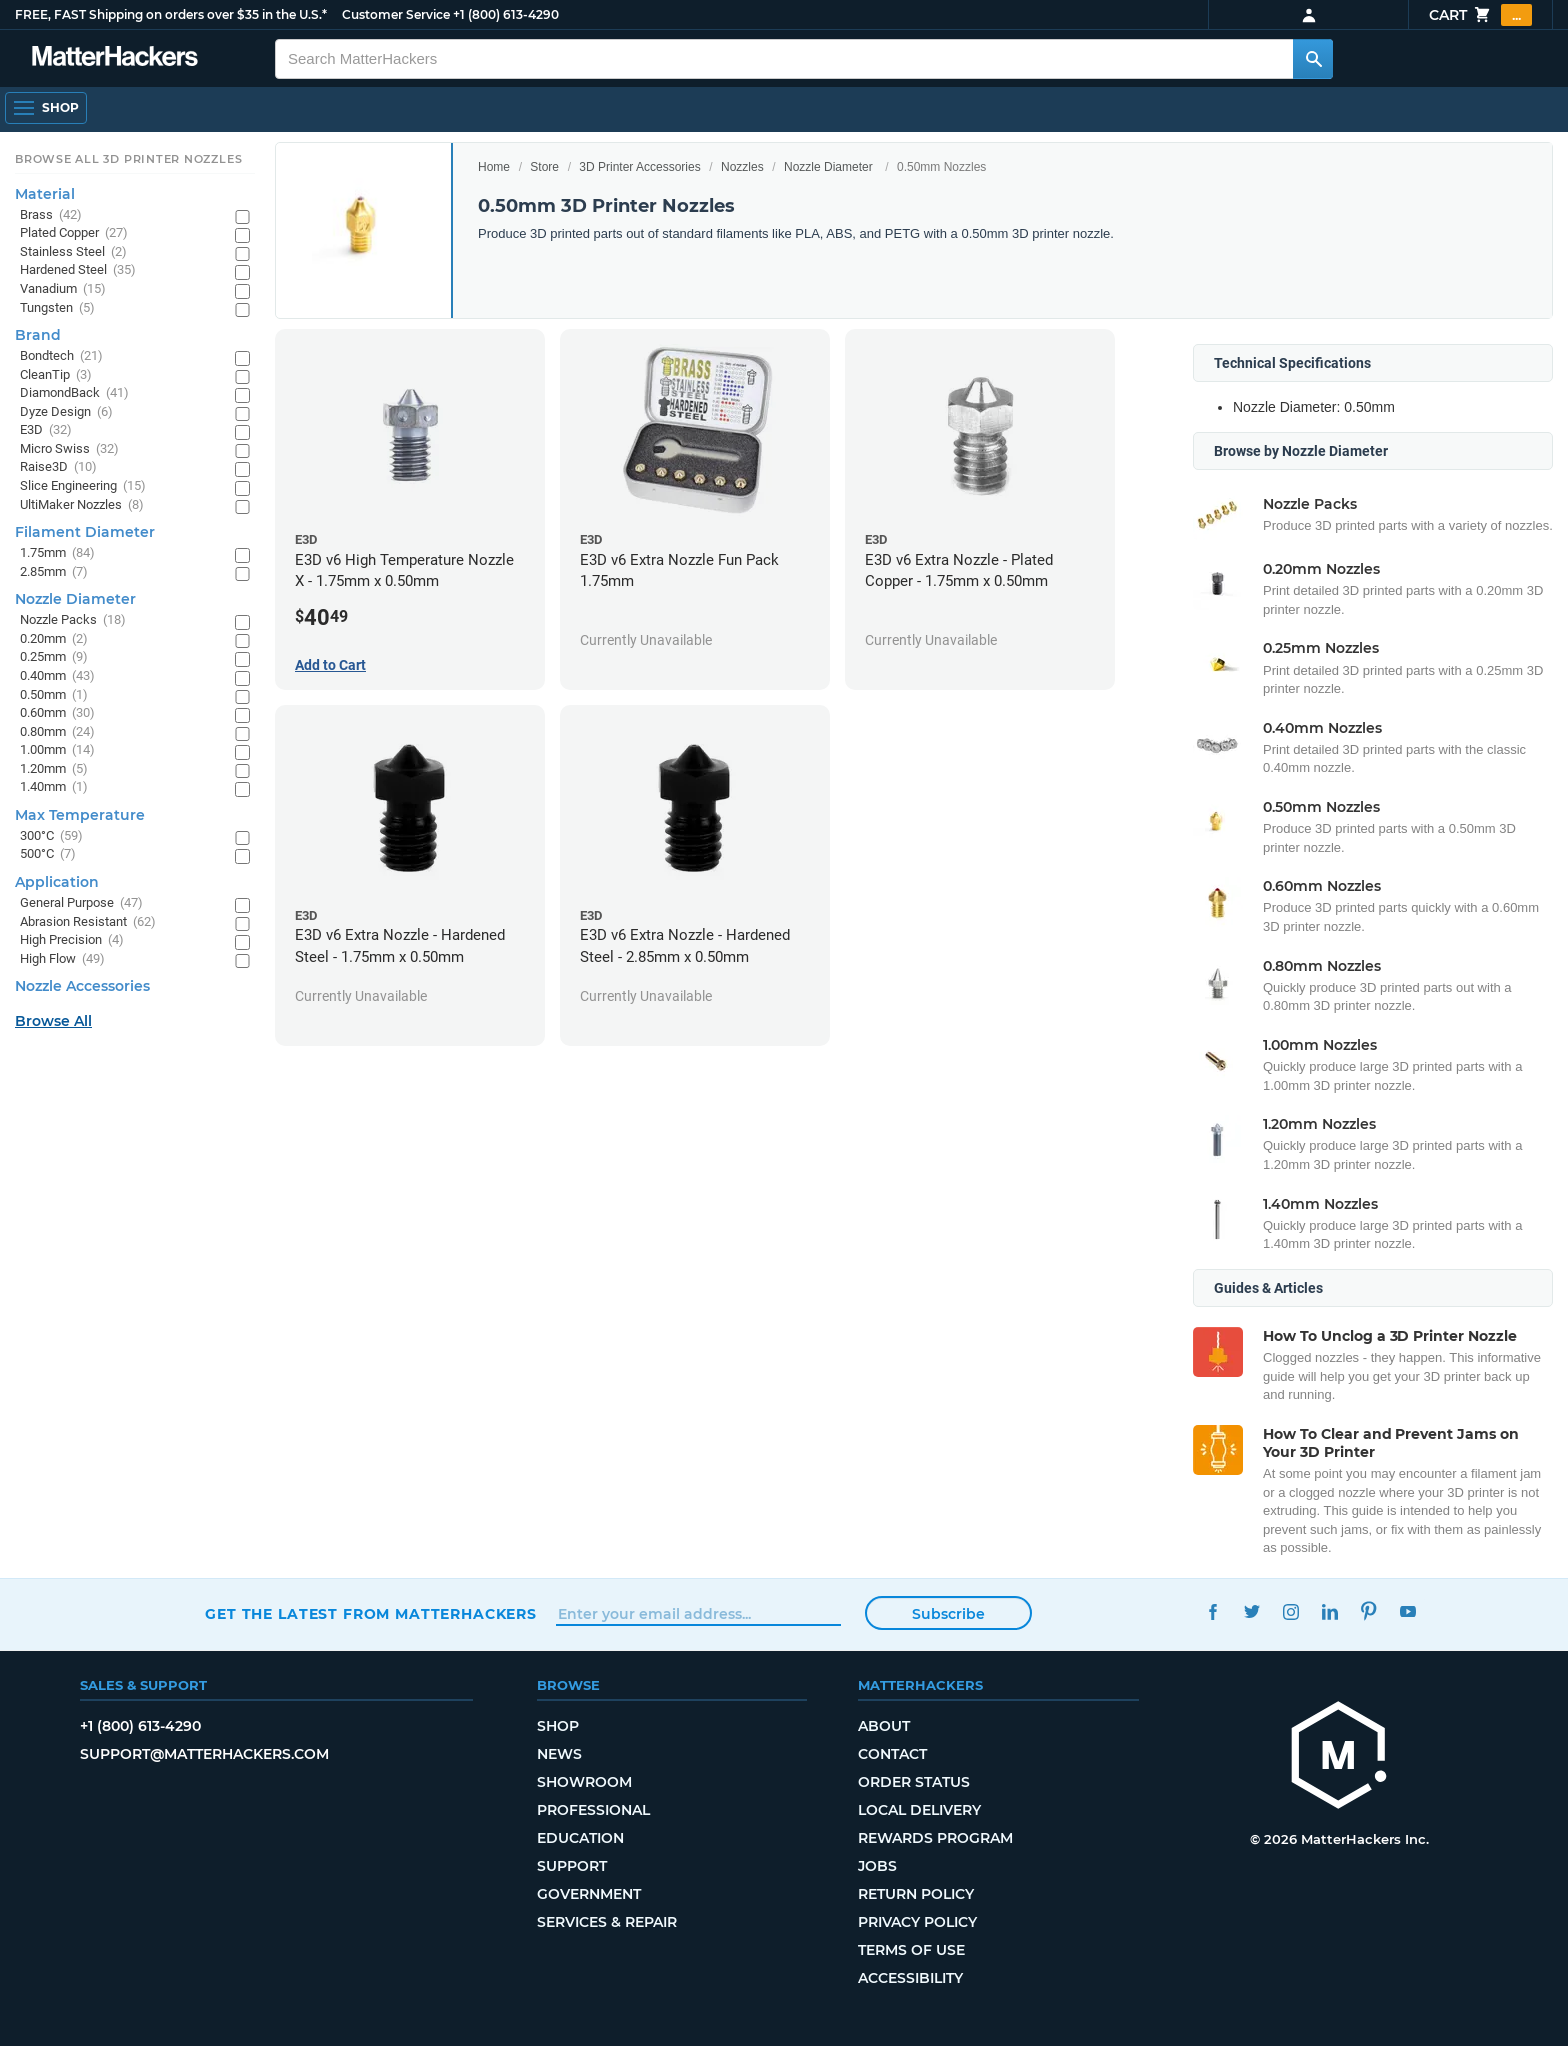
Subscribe (948, 1614)
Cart (1480, 15)
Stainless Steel (73, 252)
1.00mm (57, 750)
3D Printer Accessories (639, 167)
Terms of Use (911, 1950)
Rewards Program (935, 1838)
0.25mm (54, 657)
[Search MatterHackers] (1313, 59)
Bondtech (61, 356)
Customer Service (396, 14)
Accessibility (910, 1978)
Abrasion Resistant (88, 922)
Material (45, 194)
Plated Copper (74, 233)
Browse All (53, 1021)
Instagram (1290, 1611)
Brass (51, 215)
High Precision (72, 940)
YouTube (1407, 1611)
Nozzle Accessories (82, 986)
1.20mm (54, 769)
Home (494, 167)
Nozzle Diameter (828, 167)
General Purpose (81, 903)
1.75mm (57, 553)
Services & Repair (607, 1922)
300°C (51, 836)
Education (580, 1838)
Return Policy (916, 1894)
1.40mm (54, 787)
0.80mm (57, 732)
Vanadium (63, 289)
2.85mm (54, 572)
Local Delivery (919, 1810)
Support (572, 1866)
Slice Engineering (83, 486)
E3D (46, 430)
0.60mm (57, 713)
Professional (593, 1810)
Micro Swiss (69, 449)
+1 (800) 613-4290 (506, 14)
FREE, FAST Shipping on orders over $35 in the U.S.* (171, 14)
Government (589, 1894)
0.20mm (54, 639)
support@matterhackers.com (204, 1754)
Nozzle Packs (73, 620)
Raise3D (58, 467)
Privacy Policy (917, 1922)
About (884, 1726)
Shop (558, 1726)
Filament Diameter (85, 532)
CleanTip (56, 375)
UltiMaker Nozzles (82, 505)
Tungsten (57, 308)
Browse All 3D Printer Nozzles (128, 159)
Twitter (1251, 1611)
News (559, 1754)
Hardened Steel (78, 270)
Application (57, 882)
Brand (38, 335)
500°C (48, 854)
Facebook (1212, 1611)
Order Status (914, 1782)
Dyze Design (66, 412)
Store (544, 167)
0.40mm (57, 676)
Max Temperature (80, 815)
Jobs (877, 1866)
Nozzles (742, 167)
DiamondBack (74, 393)
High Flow (62, 959)
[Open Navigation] (46, 108)
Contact (892, 1754)
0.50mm (54, 695)
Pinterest (1368, 1611)
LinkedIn (1329, 1611)
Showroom (584, 1782)
